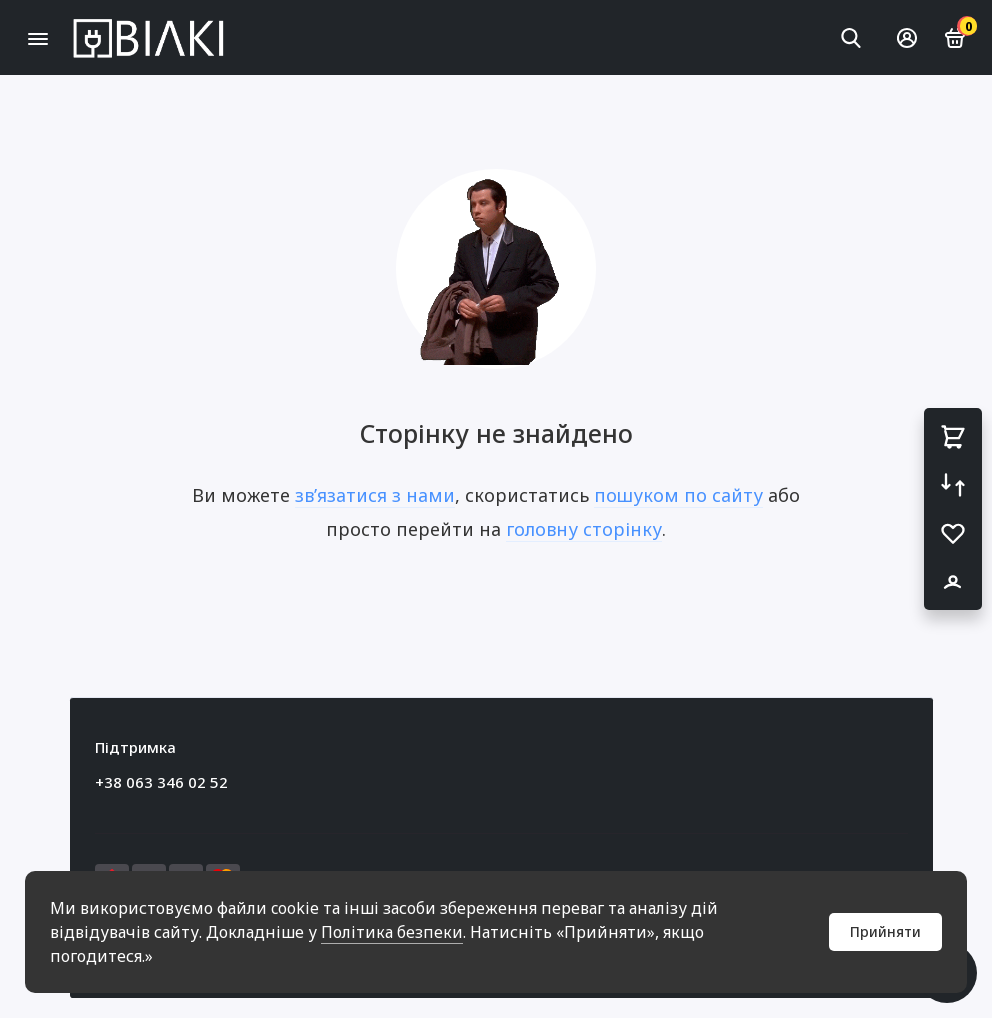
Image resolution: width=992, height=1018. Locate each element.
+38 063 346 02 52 (161, 782)
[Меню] (37, 37)
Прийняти (885, 931)
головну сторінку (584, 529)
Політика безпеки (392, 932)
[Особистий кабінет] (907, 38)
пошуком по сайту (678, 495)
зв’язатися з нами (375, 495)
